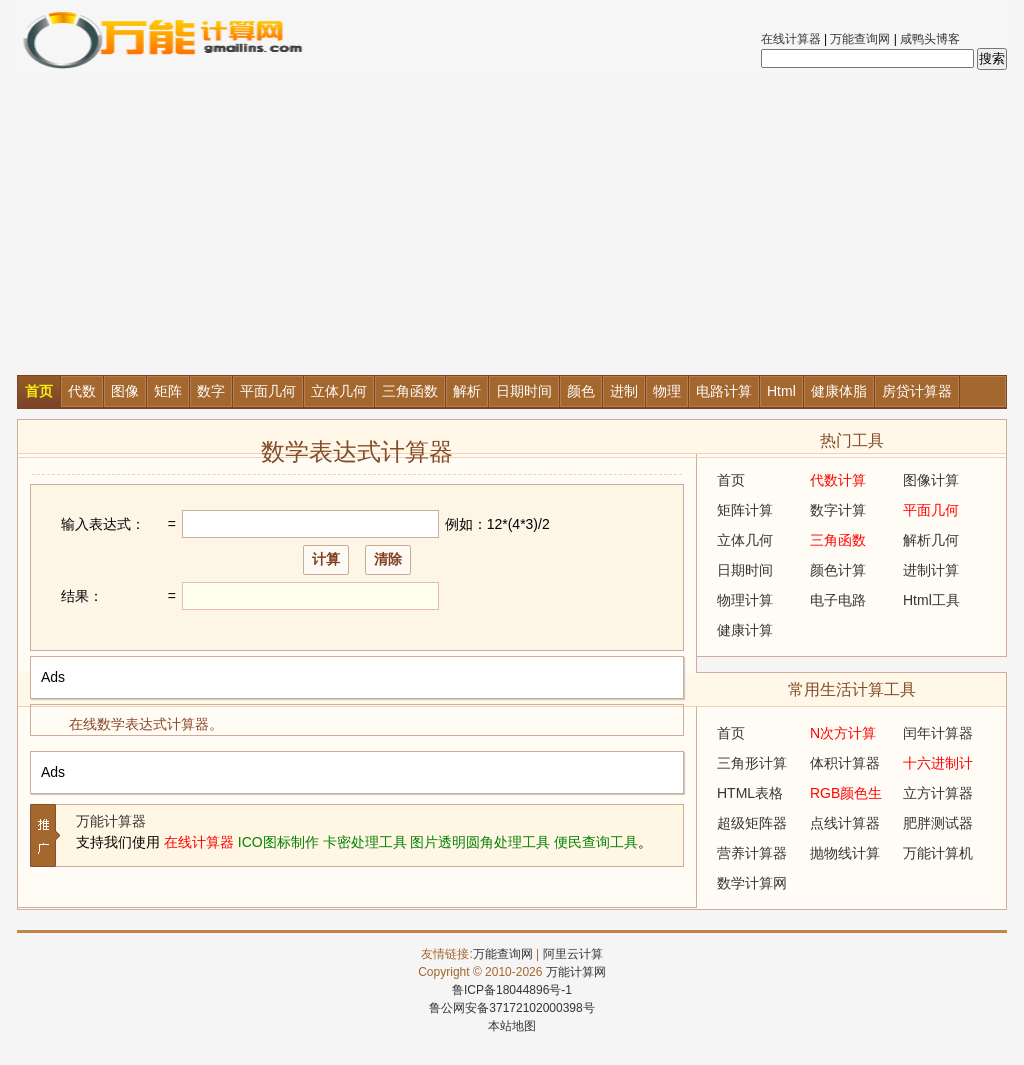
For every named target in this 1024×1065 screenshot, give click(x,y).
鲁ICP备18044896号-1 (512, 990)
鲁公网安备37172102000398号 (511, 1008)
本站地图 (512, 1026)
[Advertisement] (512, 225)
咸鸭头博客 (930, 39)
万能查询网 (860, 39)
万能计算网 (576, 972)
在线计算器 (791, 39)
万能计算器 (111, 821)
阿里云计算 (573, 954)
